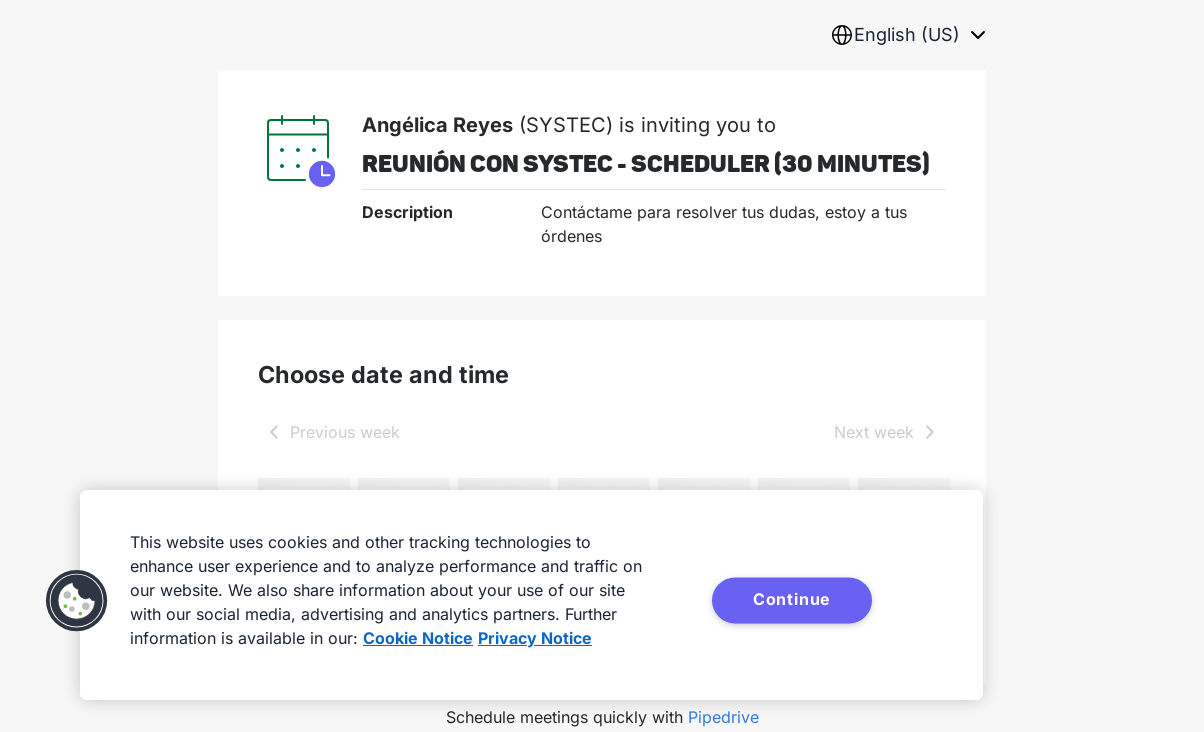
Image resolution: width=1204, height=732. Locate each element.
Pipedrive (723, 717)
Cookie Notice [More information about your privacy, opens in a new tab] (418, 638)
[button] (77, 601)
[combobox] (908, 35)
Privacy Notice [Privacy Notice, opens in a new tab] (535, 638)
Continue (792, 599)
